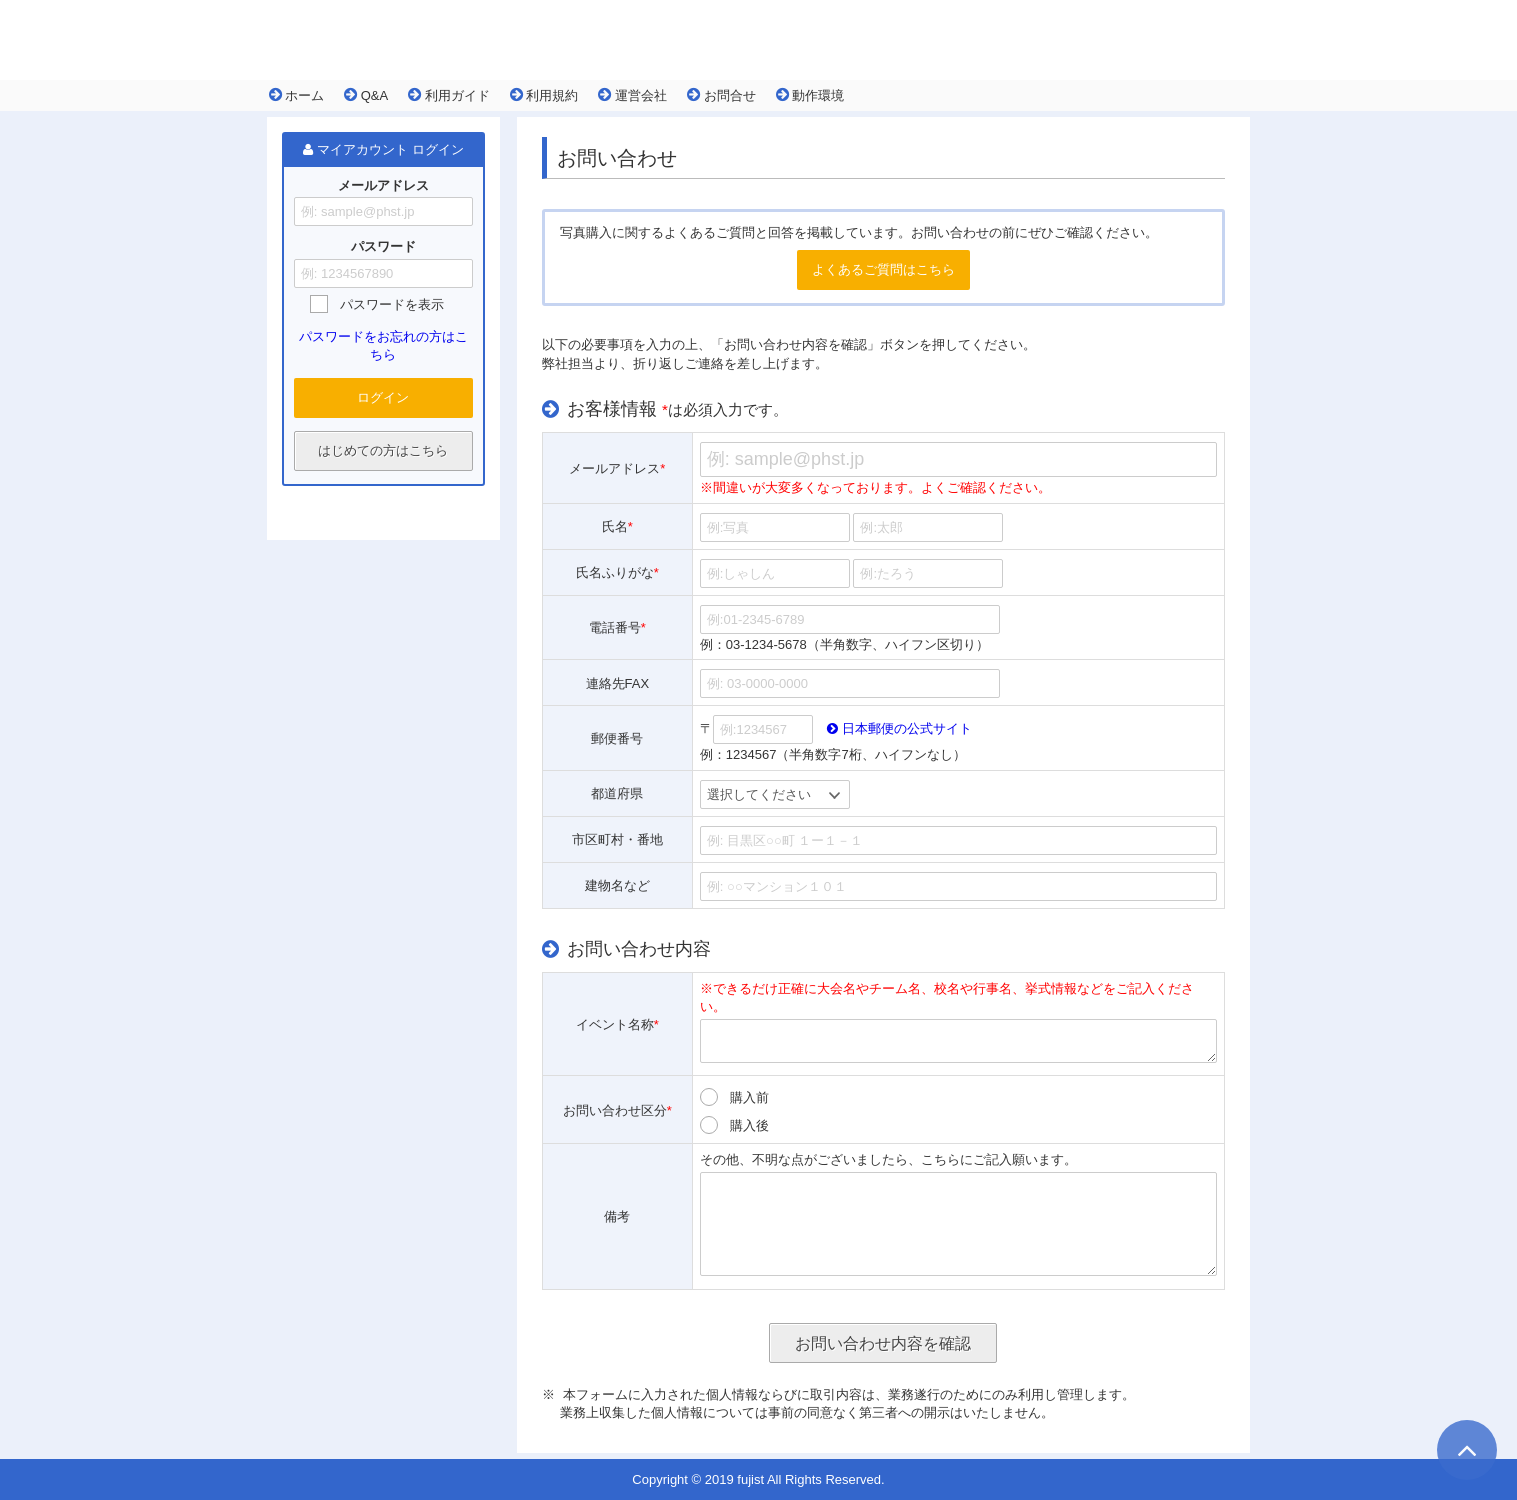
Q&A (366, 95)
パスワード (383, 247)
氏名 (617, 526)
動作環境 (810, 95)
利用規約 (544, 95)
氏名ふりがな (617, 572)
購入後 (749, 1125)
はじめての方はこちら (383, 450)
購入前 (749, 1097)
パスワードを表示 (392, 304)
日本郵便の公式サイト (899, 728)
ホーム (297, 95)
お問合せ (721, 95)
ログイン (383, 397)
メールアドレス (383, 185)
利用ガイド (449, 95)
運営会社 (632, 95)
